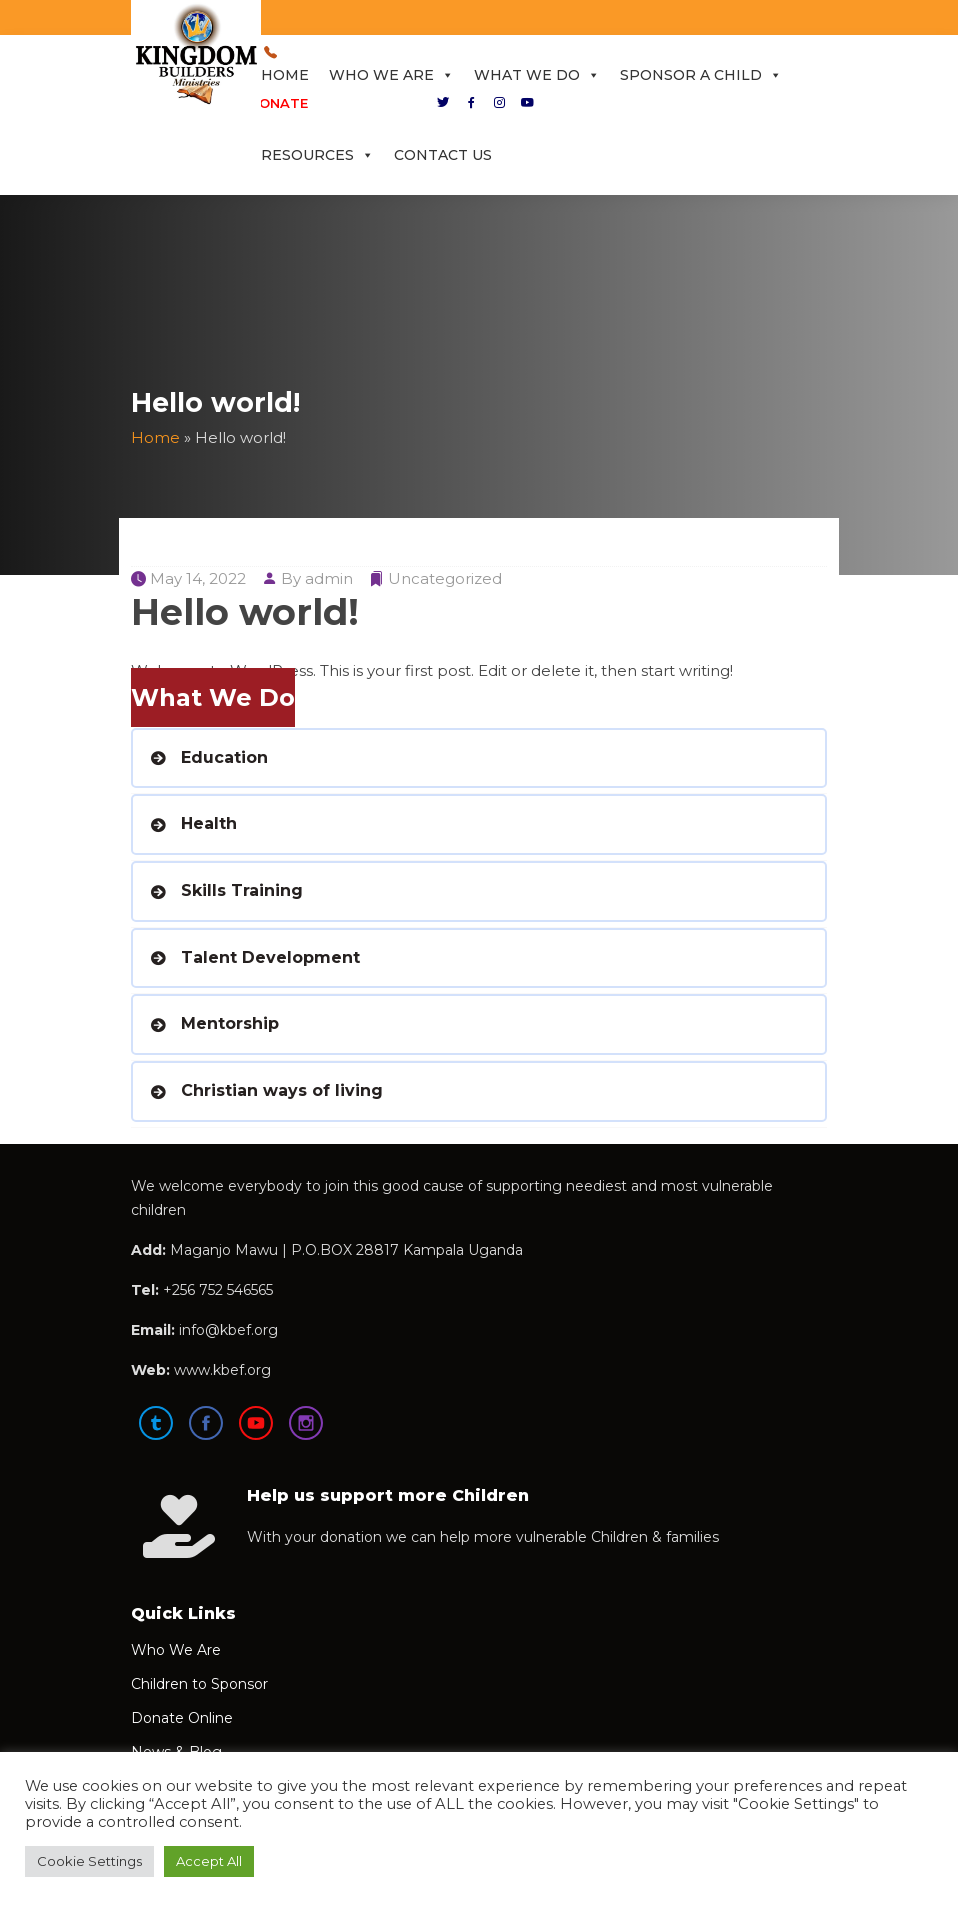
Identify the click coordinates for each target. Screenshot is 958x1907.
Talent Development (270, 957)
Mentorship (230, 1023)
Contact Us (443, 155)
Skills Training (242, 890)
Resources (317, 155)
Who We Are (391, 75)
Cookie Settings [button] (89, 1861)
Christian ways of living (282, 1090)
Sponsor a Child (701, 75)
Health (209, 823)
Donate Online (182, 1718)
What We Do (537, 75)
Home (285, 75)
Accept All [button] (209, 1861)
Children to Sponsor (199, 1684)
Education (224, 757)
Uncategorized (445, 578)
